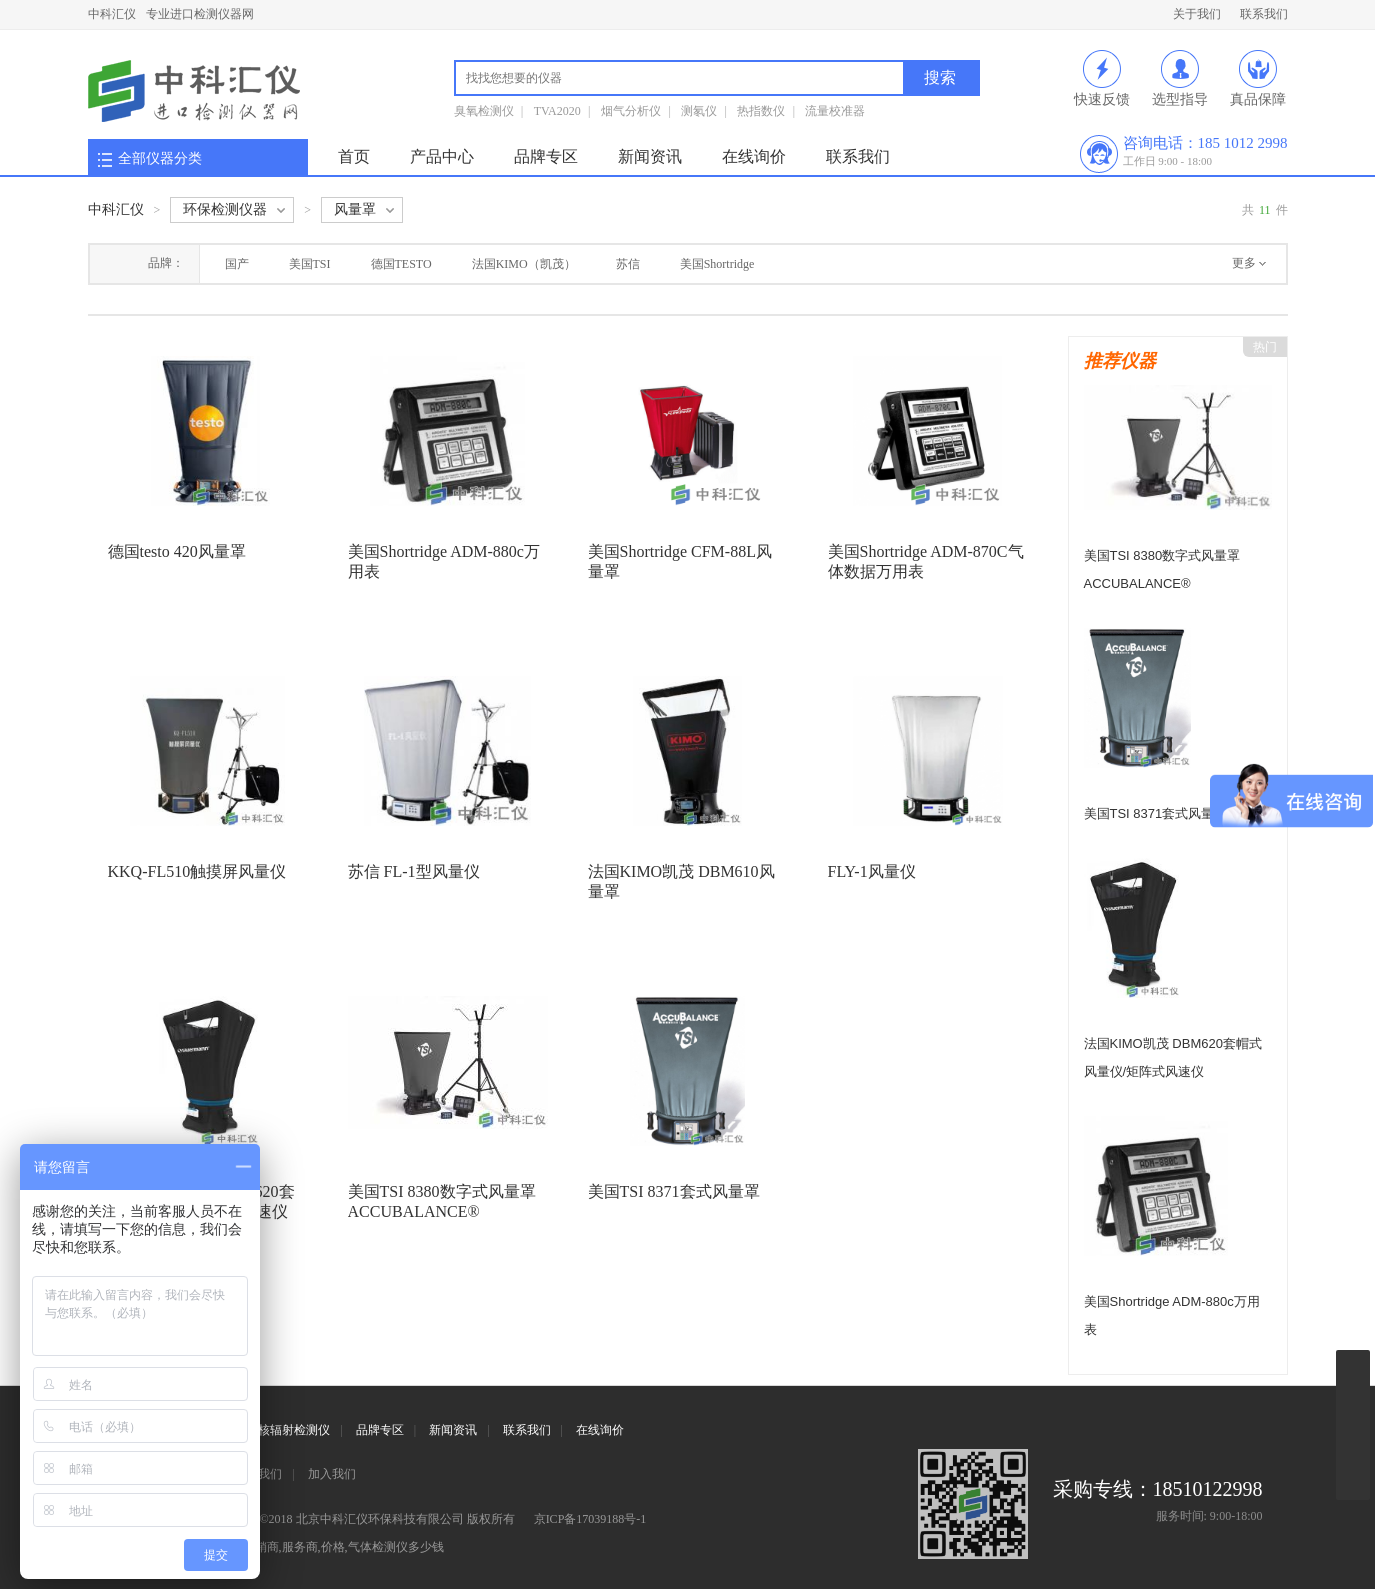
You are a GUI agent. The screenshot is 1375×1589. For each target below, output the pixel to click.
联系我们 (1264, 14)
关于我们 (1197, 14)
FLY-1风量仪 (872, 871)
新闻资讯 (650, 156)
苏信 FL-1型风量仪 (414, 871)
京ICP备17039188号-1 (590, 1519)
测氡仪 (699, 111)
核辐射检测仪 (294, 1430)
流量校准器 (835, 111)
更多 (1244, 263)
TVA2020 (557, 111)
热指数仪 (761, 111)
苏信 (628, 264)
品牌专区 (546, 156)
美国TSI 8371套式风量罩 (674, 1191)
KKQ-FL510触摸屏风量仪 (197, 871)
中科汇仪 (112, 14)
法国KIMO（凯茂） (524, 264)
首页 (354, 156)
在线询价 (754, 156)
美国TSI (310, 264)
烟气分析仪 (631, 111)
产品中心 (442, 156)
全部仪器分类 (160, 158)
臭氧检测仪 (484, 111)
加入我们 (332, 1474)
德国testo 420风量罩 (177, 551)
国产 (237, 264)
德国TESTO (401, 264)
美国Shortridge (717, 264)
